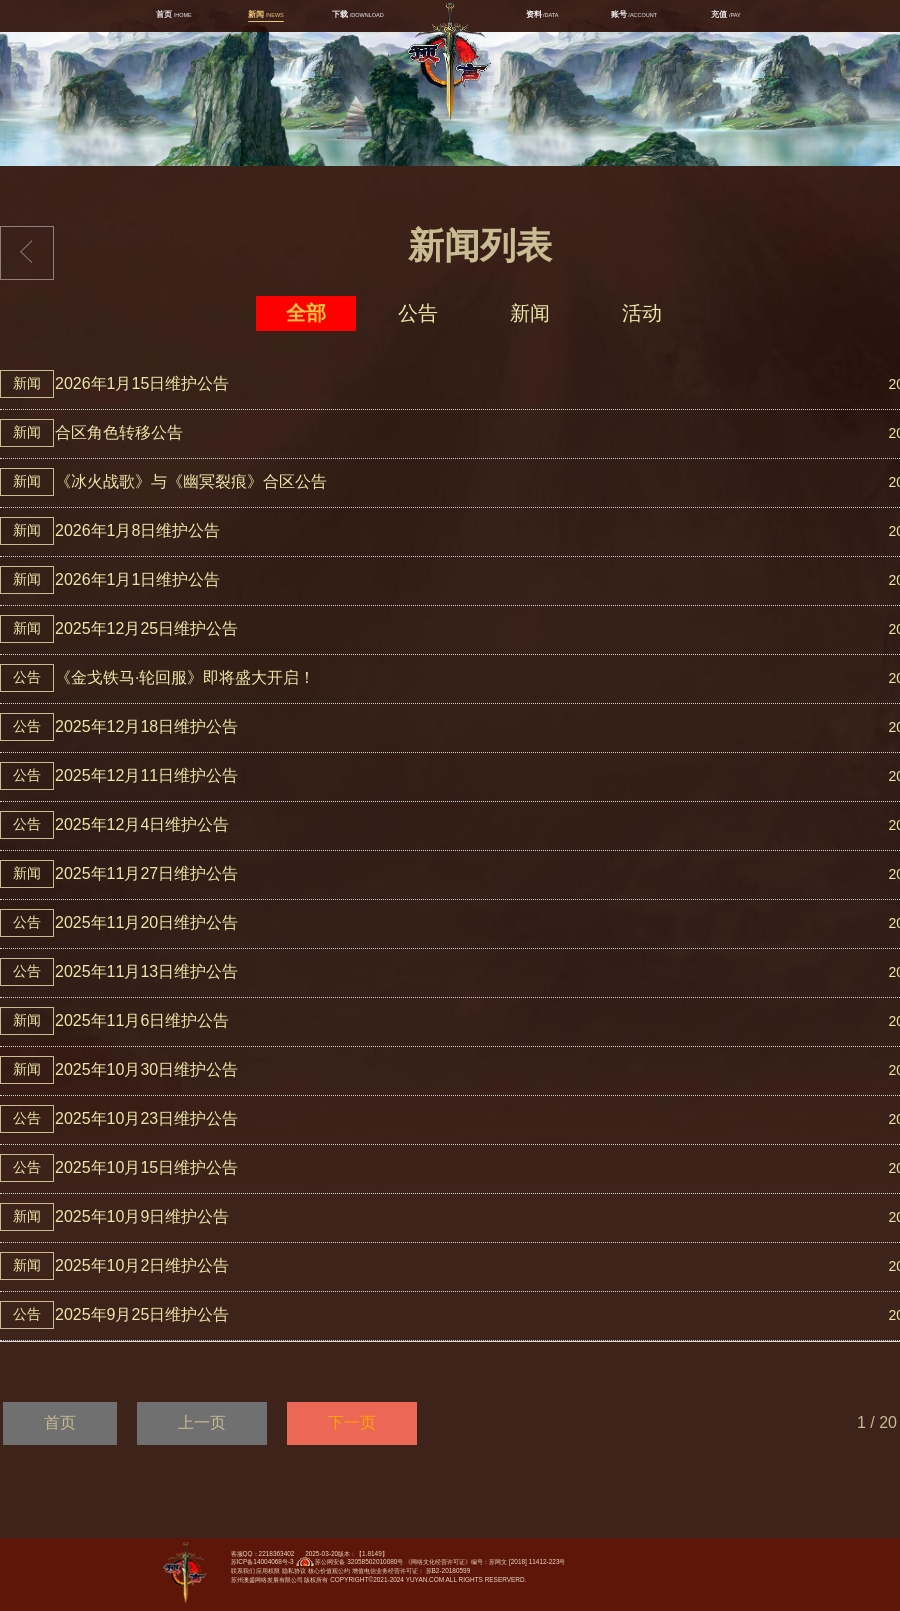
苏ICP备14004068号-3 (262, 1561)
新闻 (530, 313)
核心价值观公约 (329, 1570)
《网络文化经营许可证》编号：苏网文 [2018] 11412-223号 (485, 1561)
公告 (418, 313)
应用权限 (268, 1570)
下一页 (352, 1422)
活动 (642, 313)
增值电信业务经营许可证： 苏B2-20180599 (411, 1570)
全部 (306, 313)
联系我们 (243, 1570)
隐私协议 (294, 1570)
